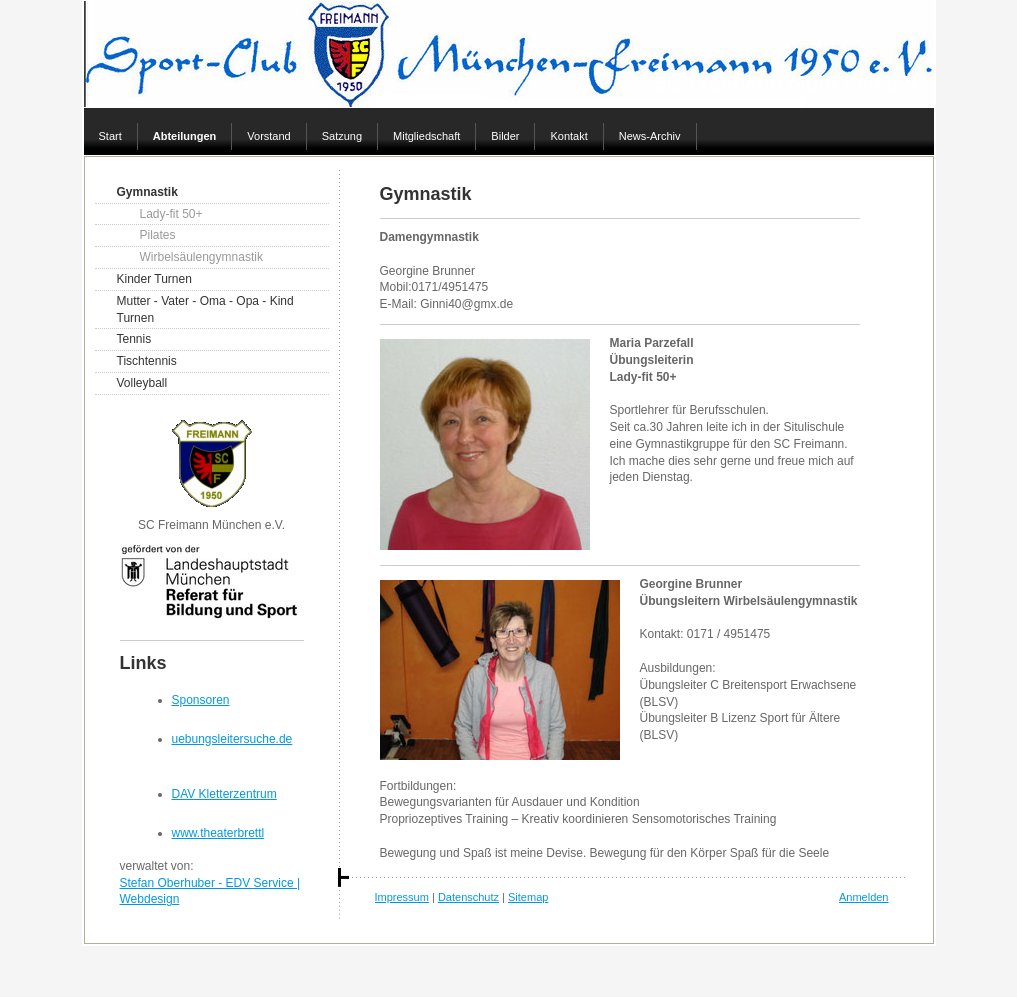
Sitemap (528, 898)
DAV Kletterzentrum (224, 794)
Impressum (402, 898)
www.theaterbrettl (218, 833)
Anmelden (864, 898)
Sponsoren (201, 700)
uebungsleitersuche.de (232, 739)
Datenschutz (468, 898)
